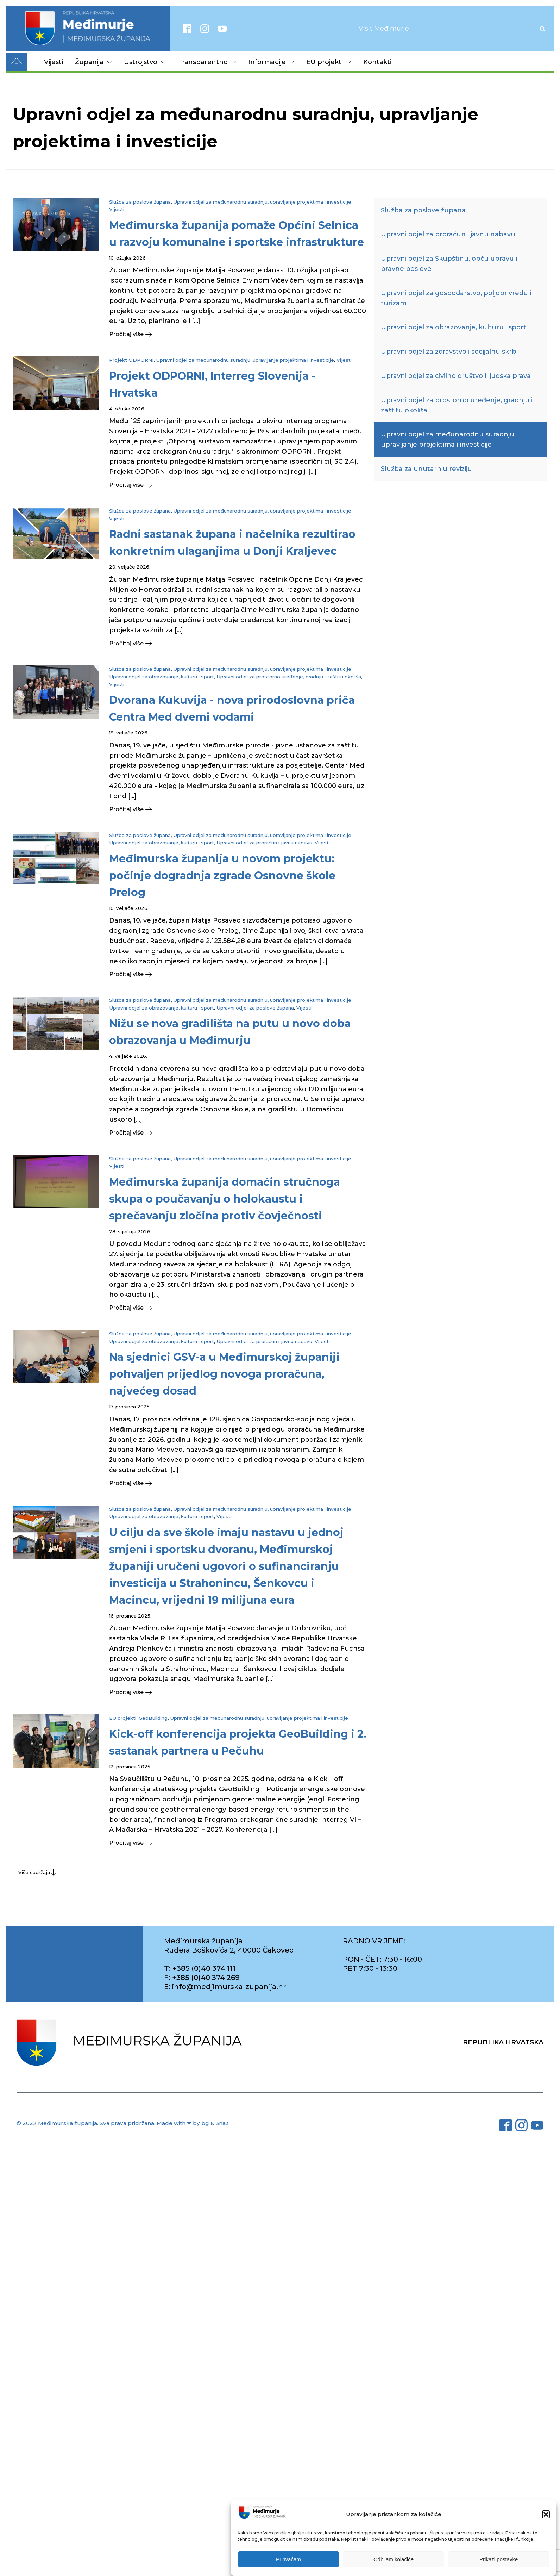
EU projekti (328, 62)
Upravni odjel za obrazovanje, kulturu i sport (161, 676)
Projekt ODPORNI (131, 360)
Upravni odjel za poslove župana (255, 1008)
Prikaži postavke (498, 2559)
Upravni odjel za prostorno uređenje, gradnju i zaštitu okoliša (288, 676)
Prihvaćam (288, 2559)
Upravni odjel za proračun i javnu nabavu (264, 842)
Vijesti (53, 62)
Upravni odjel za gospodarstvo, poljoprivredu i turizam (456, 298)
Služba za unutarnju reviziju (426, 469)
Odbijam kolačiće (393, 2559)
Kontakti (377, 62)
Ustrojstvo (145, 62)
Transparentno (207, 62)
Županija (93, 62)
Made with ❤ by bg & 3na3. (193, 2123)
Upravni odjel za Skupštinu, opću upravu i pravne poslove (449, 264)
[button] (545, 2514)
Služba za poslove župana (140, 202)
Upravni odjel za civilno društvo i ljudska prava (456, 376)
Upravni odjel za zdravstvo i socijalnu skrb (448, 351)
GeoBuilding (153, 1718)
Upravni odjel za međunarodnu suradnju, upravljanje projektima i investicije (262, 202)
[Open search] (542, 28)
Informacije (271, 62)
